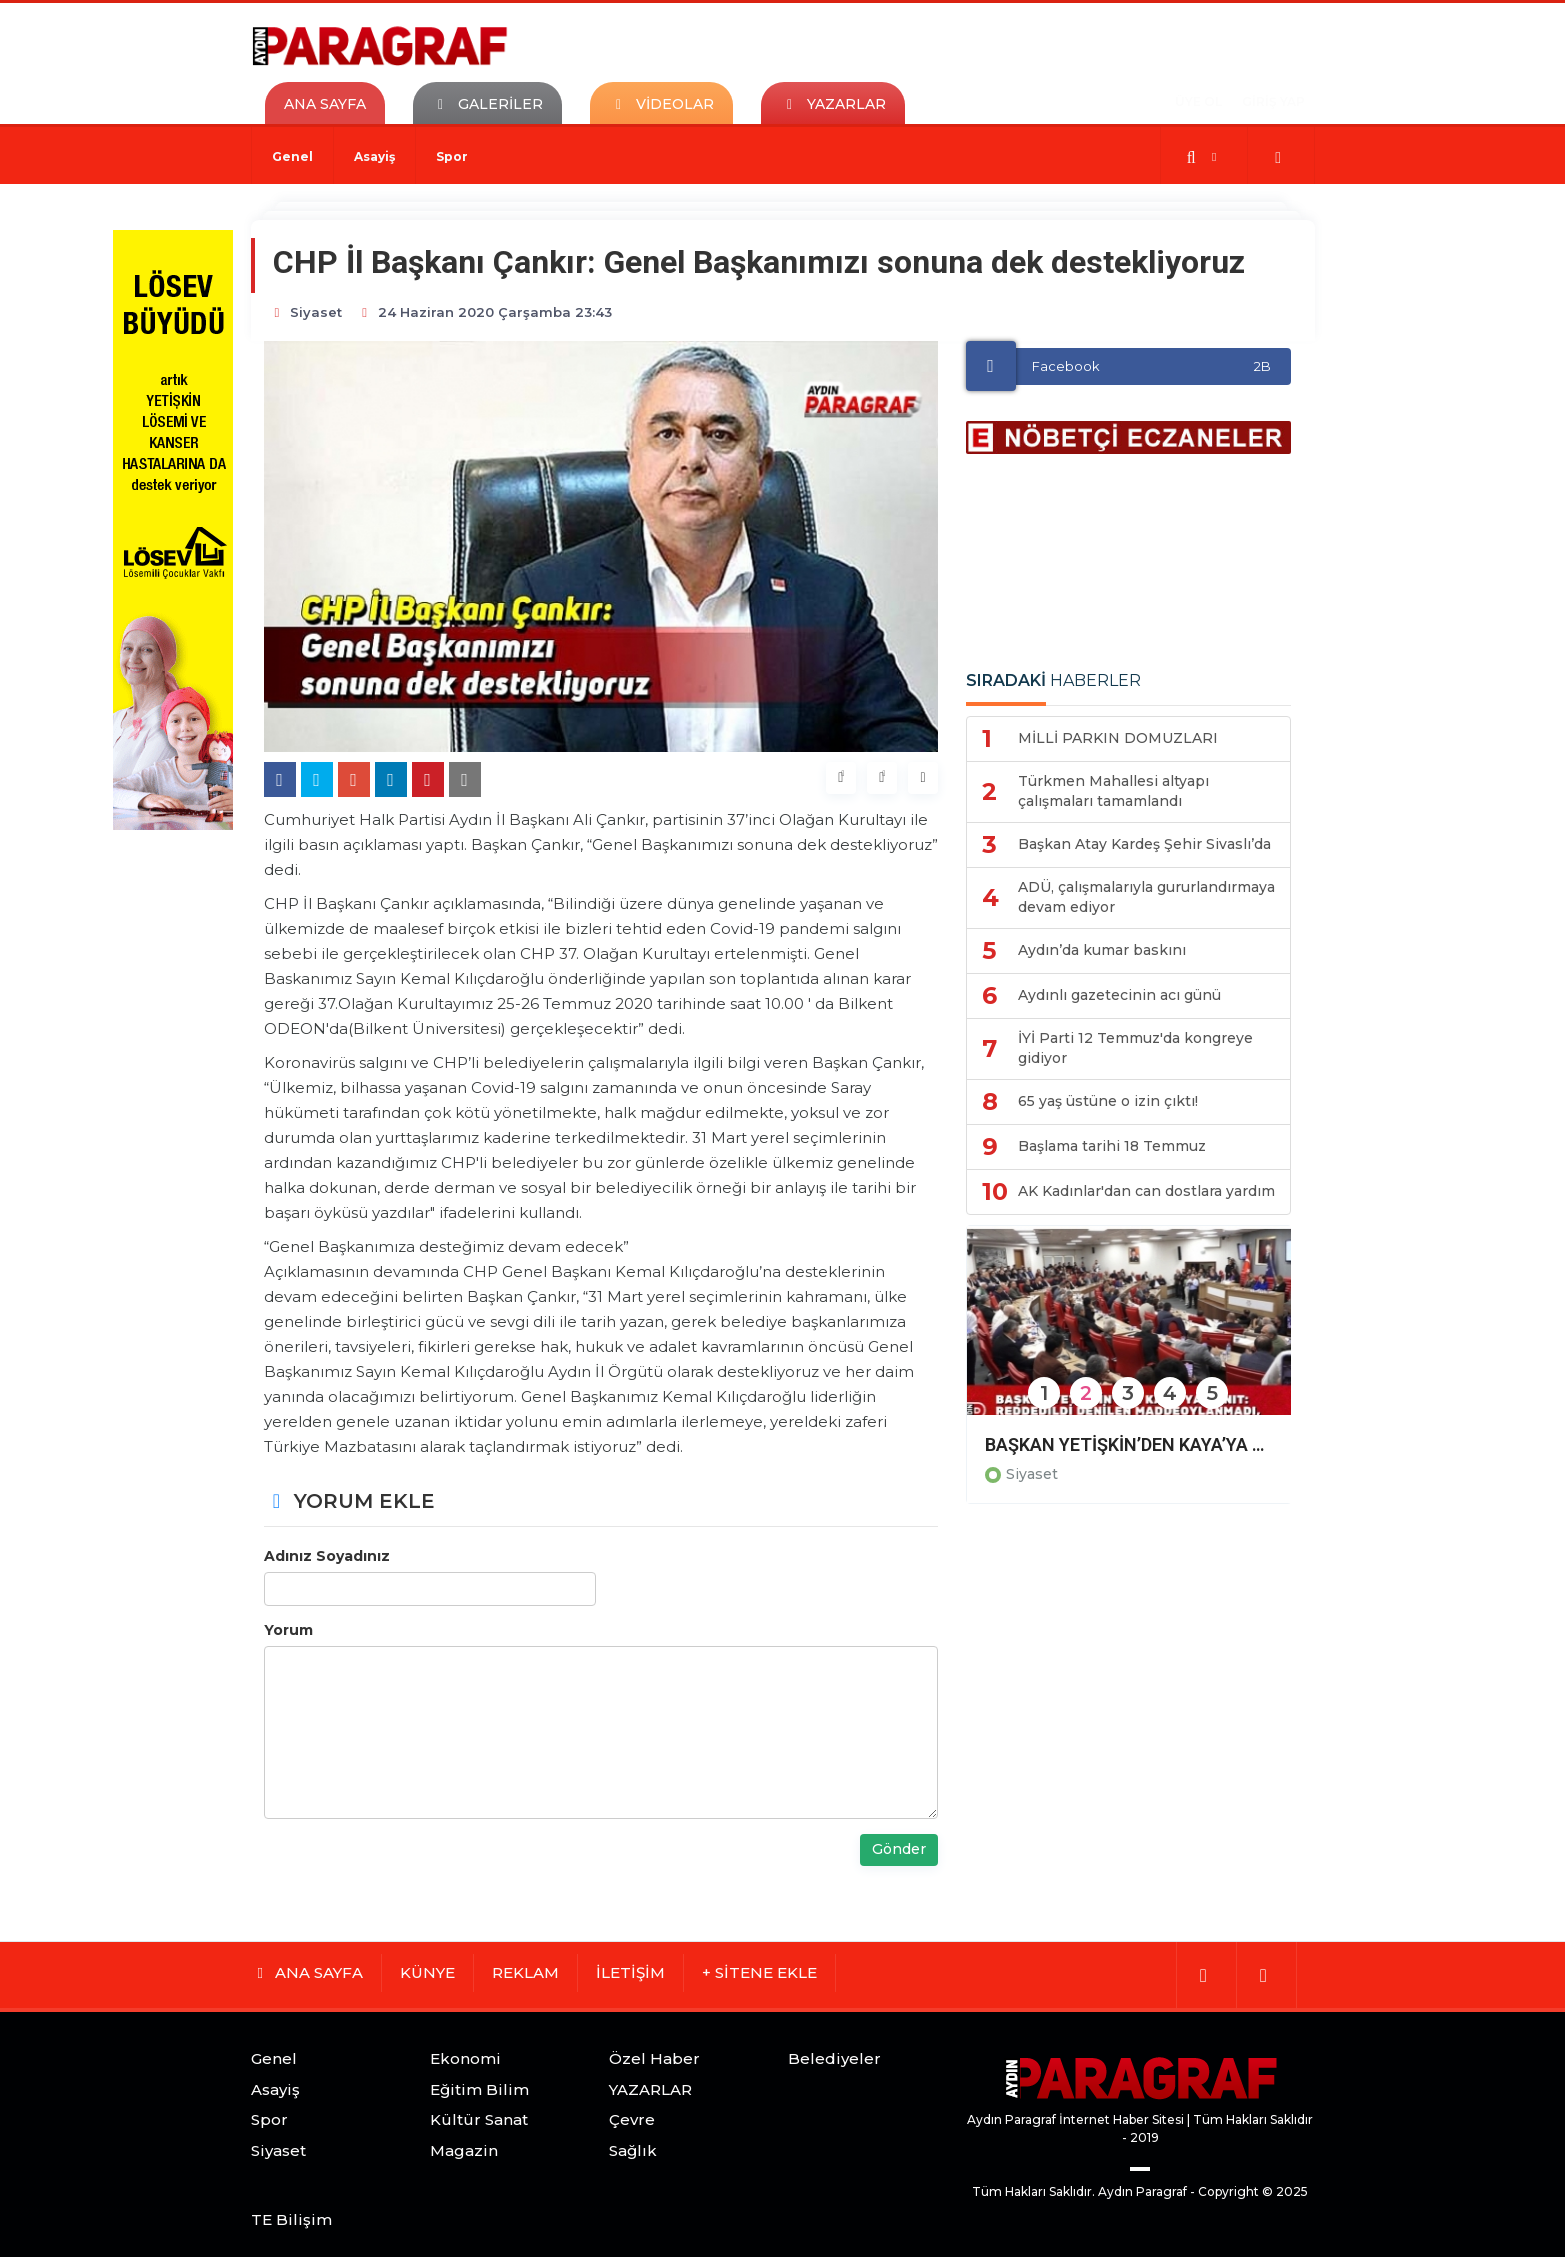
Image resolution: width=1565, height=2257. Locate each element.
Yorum (288, 1630)
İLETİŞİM (630, 1972)
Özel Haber (654, 2058)
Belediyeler (834, 2058)
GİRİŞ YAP (1273, 101)
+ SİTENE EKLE (759, 1972)
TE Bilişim (291, 2219)
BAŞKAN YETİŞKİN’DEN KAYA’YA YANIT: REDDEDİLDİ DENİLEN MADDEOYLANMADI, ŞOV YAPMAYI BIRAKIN (1129, 1444)
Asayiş (374, 156)
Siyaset (1032, 1474)
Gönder (899, 1849)
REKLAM (525, 1972)
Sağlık (633, 2150)
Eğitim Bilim (479, 2089)
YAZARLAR (650, 2089)
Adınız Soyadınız (327, 1556)
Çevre (632, 2119)
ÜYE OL (1198, 101)
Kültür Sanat (479, 2119)
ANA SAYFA (325, 104)
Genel (292, 156)
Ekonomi (465, 2058)
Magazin (464, 2150)
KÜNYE (427, 1972)
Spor (452, 156)
